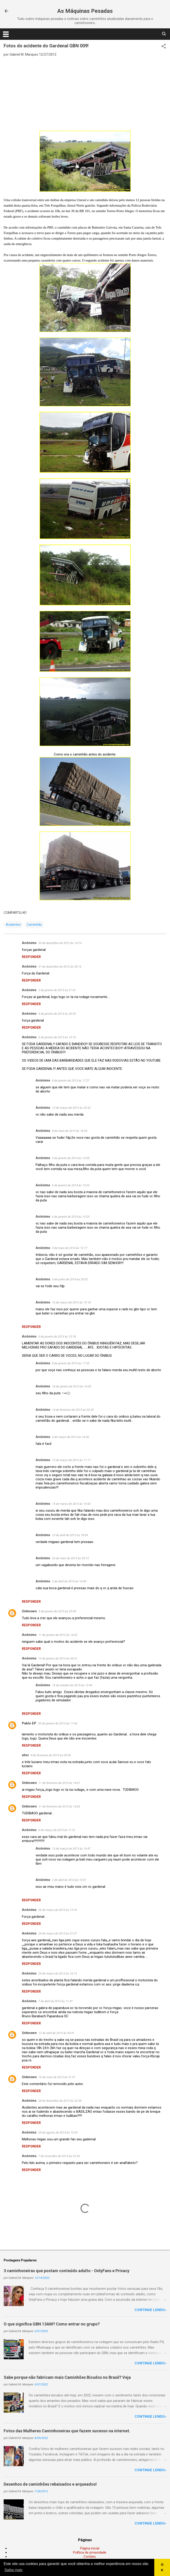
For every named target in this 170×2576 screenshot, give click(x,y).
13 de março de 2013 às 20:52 (71, 1107)
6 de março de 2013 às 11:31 (56, 1830)
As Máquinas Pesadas (85, 11)
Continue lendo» (150, 2310)
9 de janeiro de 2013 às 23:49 (57, 1611)
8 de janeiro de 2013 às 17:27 (70, 1080)
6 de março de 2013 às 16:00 (70, 1437)
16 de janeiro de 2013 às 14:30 (71, 1386)
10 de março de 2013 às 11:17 (71, 1460)
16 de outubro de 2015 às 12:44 (72, 1685)
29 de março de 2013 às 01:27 (57, 1933)
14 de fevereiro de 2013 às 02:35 (73, 1409)
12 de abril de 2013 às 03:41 (56, 2033)
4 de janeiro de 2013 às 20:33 (57, 1013)
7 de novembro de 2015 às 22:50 (59, 2156)
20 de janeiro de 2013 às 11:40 (57, 1723)
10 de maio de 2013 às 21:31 (57, 2077)
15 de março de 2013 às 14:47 (71, 1848)
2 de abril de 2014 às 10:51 (69, 1880)
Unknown (29, 1611)
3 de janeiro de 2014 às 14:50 (70, 1158)
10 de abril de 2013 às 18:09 (70, 1535)
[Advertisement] (85, 93)
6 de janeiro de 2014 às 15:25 (70, 1216)
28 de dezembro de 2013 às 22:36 (59, 2100)
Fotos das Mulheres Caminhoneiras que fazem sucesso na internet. (67, 2430)
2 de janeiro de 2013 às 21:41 (57, 990)
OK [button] (162, 2567)
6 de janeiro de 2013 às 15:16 (57, 1037)
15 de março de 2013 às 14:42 (71, 1503)
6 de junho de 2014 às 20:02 (70, 1279)
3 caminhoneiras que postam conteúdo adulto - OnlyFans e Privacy (66, 2270)
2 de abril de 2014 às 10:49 (69, 1581)
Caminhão (34, 925)
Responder (31, 957)
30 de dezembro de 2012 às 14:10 (59, 943)
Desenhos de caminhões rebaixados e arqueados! (50, 2484)
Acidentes (13, 925)
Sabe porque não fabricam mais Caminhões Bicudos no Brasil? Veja (67, 2377)
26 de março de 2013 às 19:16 (57, 1910)
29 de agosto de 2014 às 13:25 (58, 2132)
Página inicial (89, 2548)
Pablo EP (29, 1723)
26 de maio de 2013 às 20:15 (70, 1558)
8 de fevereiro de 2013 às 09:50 (51, 1755)
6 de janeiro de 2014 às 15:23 (70, 1185)
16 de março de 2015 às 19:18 (71, 1302)
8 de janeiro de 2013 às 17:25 (70, 1363)
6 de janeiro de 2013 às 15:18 (57, 1336)
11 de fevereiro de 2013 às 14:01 (59, 1783)
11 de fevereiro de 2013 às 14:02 (59, 1806)
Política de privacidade (89, 2552)
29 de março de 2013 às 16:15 (57, 1973)
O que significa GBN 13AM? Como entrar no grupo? (52, 2324)
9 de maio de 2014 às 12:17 (69, 1248)
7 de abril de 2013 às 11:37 (55, 2001)
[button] (163, 46)
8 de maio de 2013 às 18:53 (69, 1131)
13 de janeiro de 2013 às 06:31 (57, 1658)
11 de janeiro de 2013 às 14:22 (57, 1635)
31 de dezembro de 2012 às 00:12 (59, 966)
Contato (90, 2556)
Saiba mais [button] (13, 2570)
